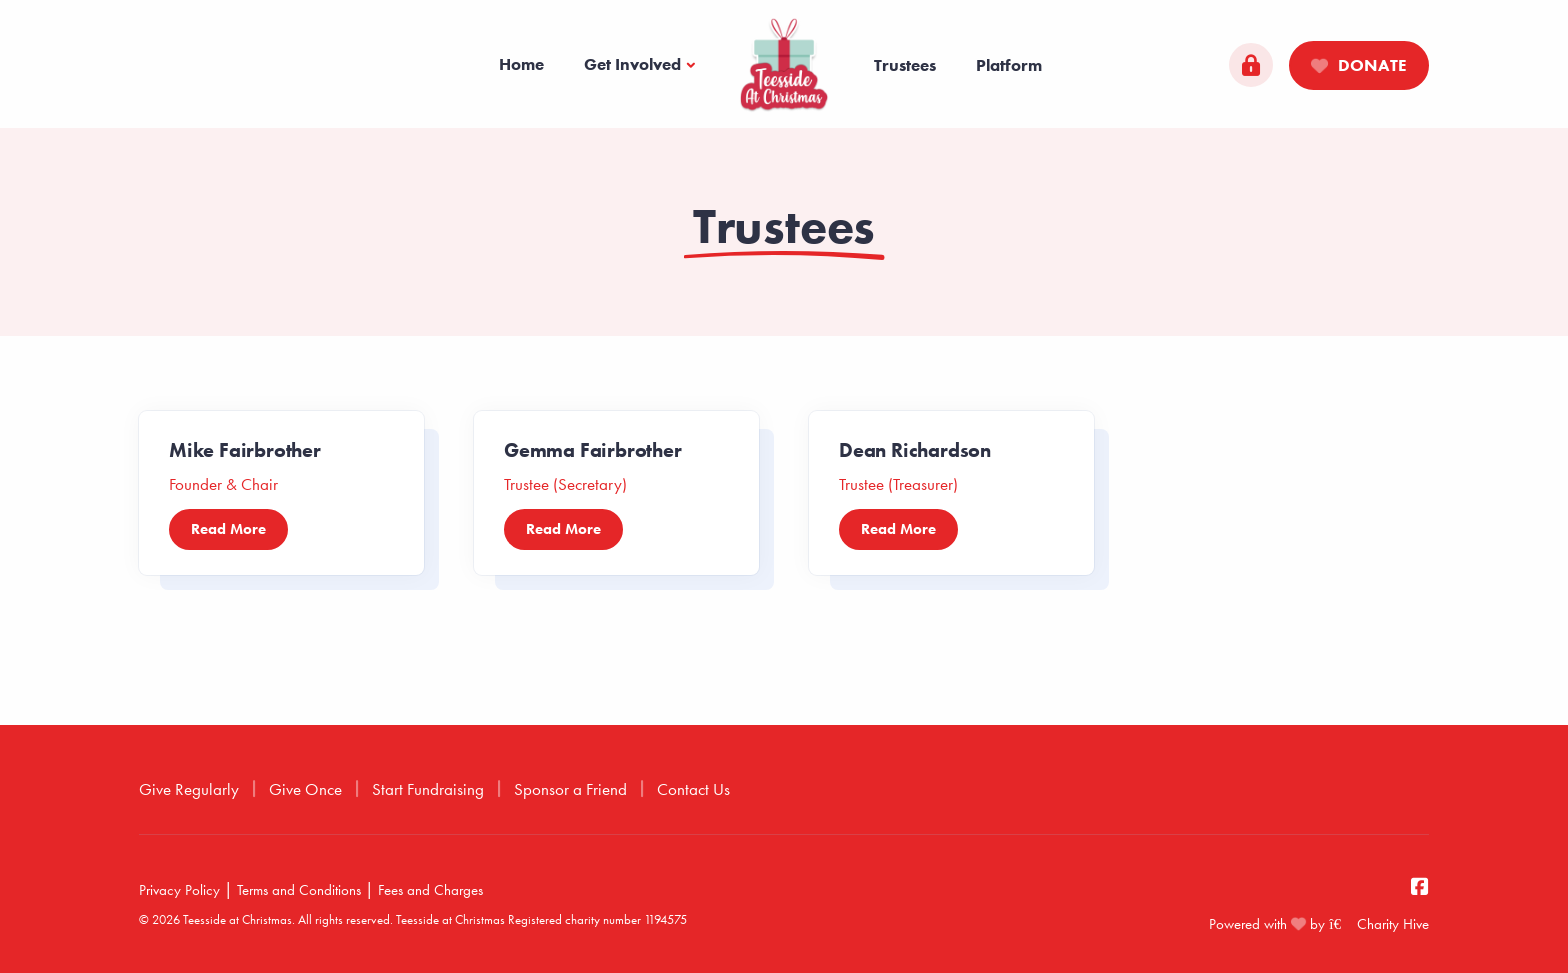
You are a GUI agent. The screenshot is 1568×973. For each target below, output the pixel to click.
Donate (1359, 65)
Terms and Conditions (299, 890)
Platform (1009, 65)
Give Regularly (189, 789)
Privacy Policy (179, 890)
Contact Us (693, 789)
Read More (228, 529)
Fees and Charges (430, 890)
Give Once (305, 789)
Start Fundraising (428, 789)
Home (521, 64)
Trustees (905, 65)
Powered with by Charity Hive (1319, 924)
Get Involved (632, 64)
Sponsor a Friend (570, 789)
